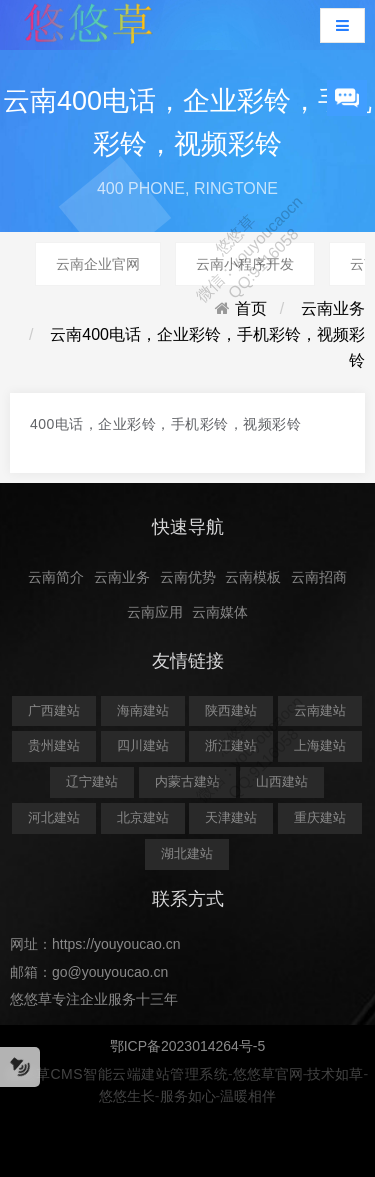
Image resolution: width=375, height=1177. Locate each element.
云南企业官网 (98, 264)
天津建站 (231, 817)
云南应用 (155, 612)
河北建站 (54, 817)
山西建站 (282, 781)
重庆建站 (320, 817)
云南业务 (333, 308)
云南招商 (319, 577)
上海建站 (320, 745)
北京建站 (143, 817)
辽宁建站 (92, 781)
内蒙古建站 (187, 781)
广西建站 (54, 710)
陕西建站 (231, 710)
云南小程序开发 (245, 264)
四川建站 (143, 745)
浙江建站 (231, 745)
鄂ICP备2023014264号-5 (188, 1046)
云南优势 (188, 577)
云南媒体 (220, 612)
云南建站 (320, 710)
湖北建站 (187, 853)
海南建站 (143, 710)
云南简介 (56, 577)
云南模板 (253, 577)
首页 (251, 308)
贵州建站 (54, 745)
